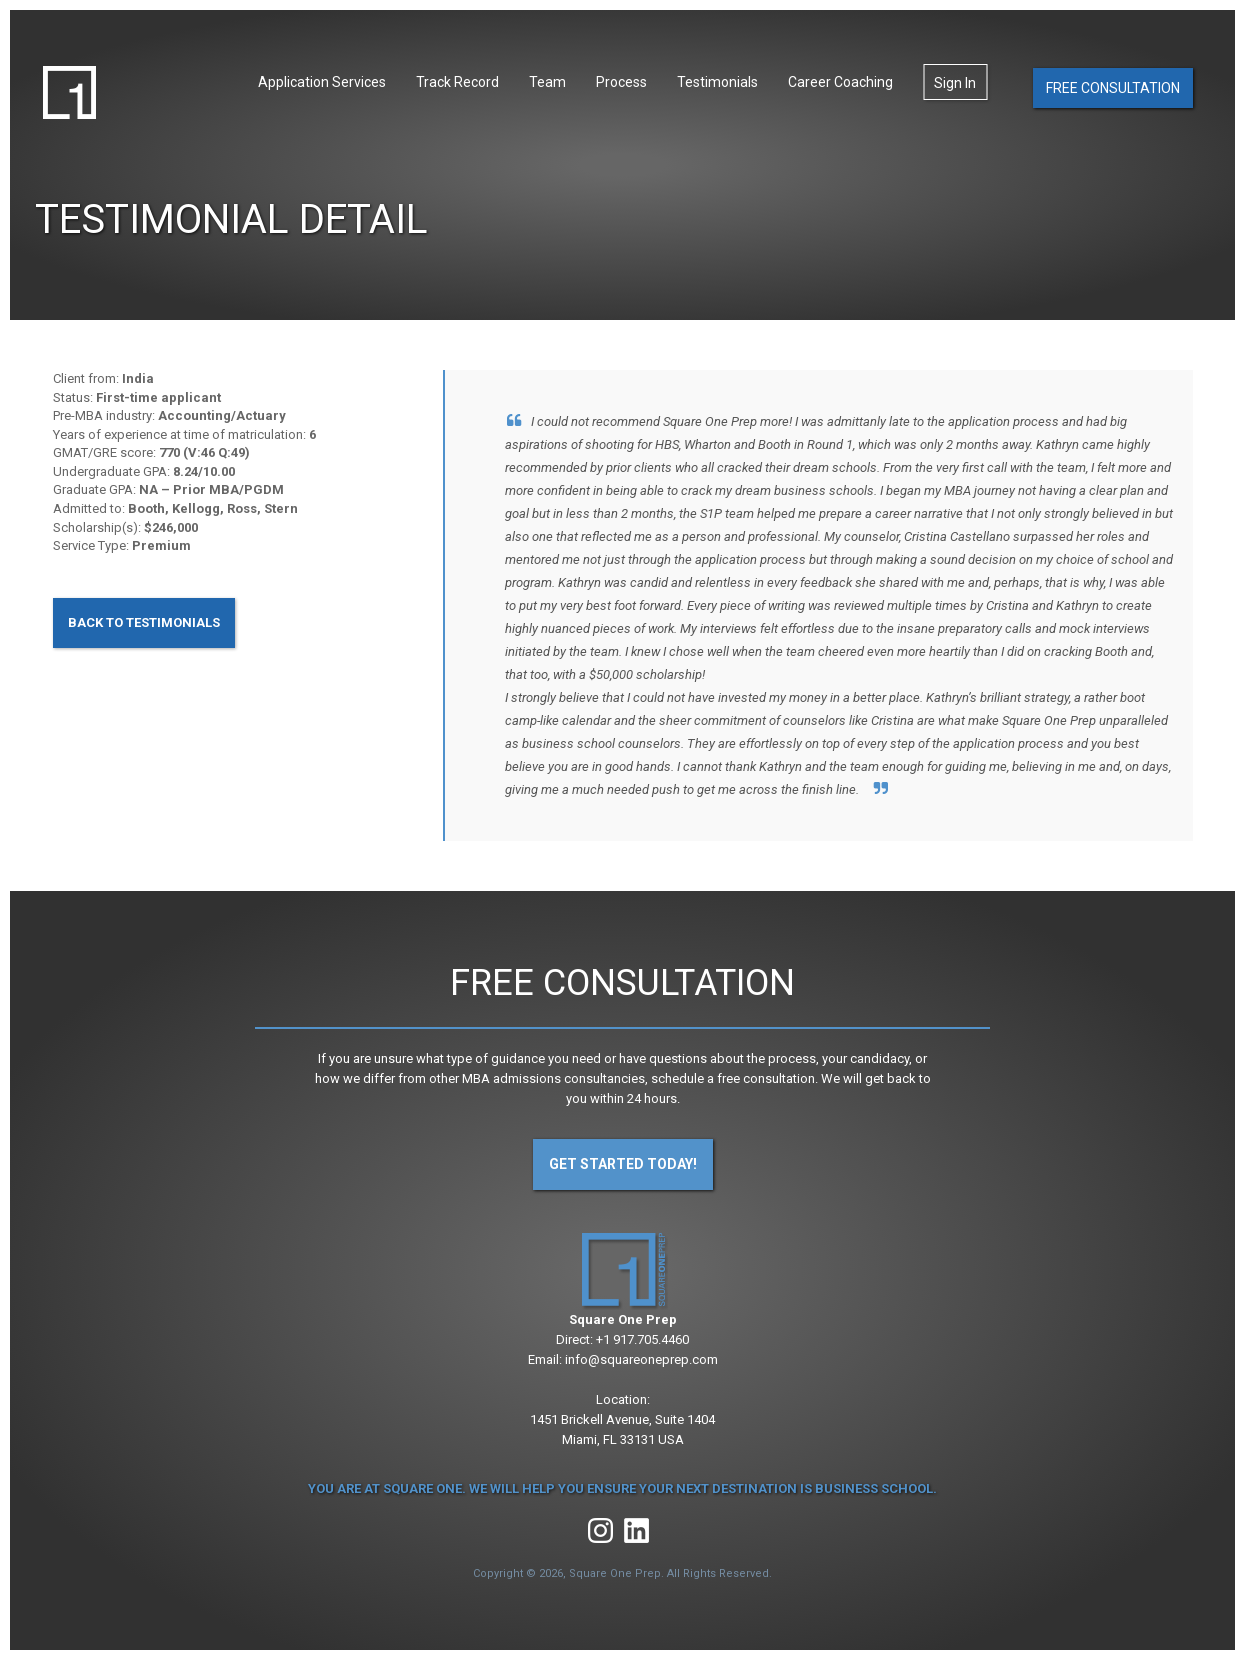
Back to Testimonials (144, 622)
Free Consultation (1113, 88)
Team (547, 82)
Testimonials (717, 82)
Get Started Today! (623, 1164)
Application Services (322, 82)
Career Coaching (840, 82)
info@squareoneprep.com (641, 1359)
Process (621, 82)
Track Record (457, 82)
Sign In (955, 83)
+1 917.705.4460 (642, 1339)
